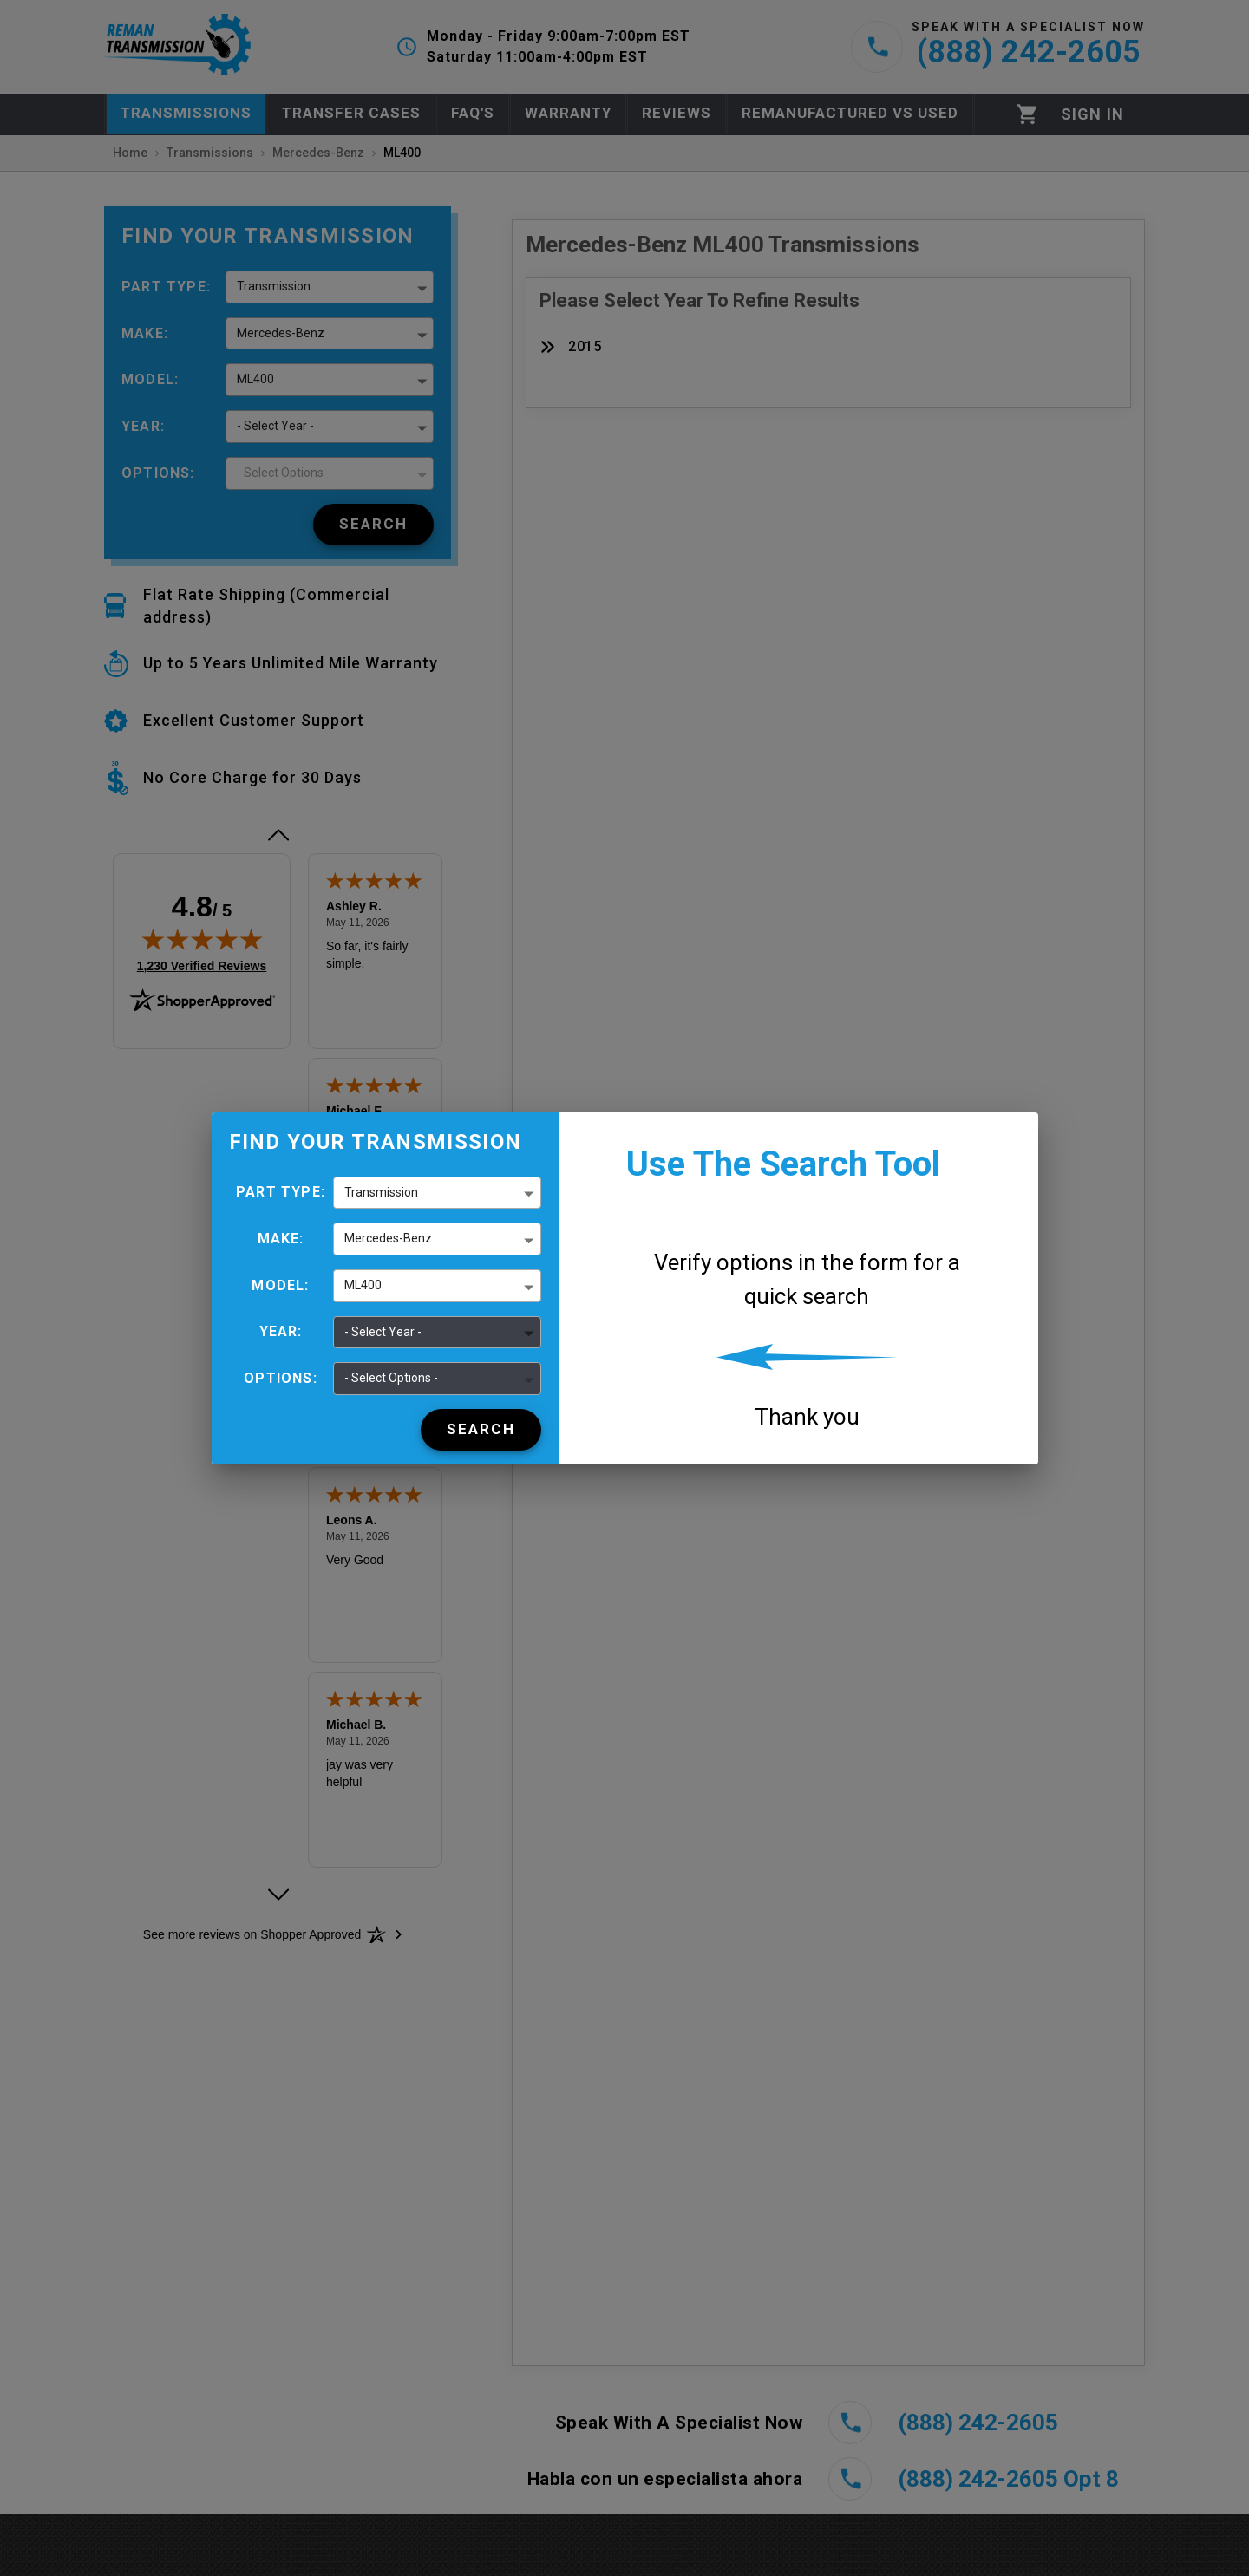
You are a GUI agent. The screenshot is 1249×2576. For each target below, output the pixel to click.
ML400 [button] (363, 1285)
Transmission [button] (381, 1192)
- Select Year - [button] (383, 1332)
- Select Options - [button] (391, 1378)
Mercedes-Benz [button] (388, 1238)
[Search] (481, 1430)
